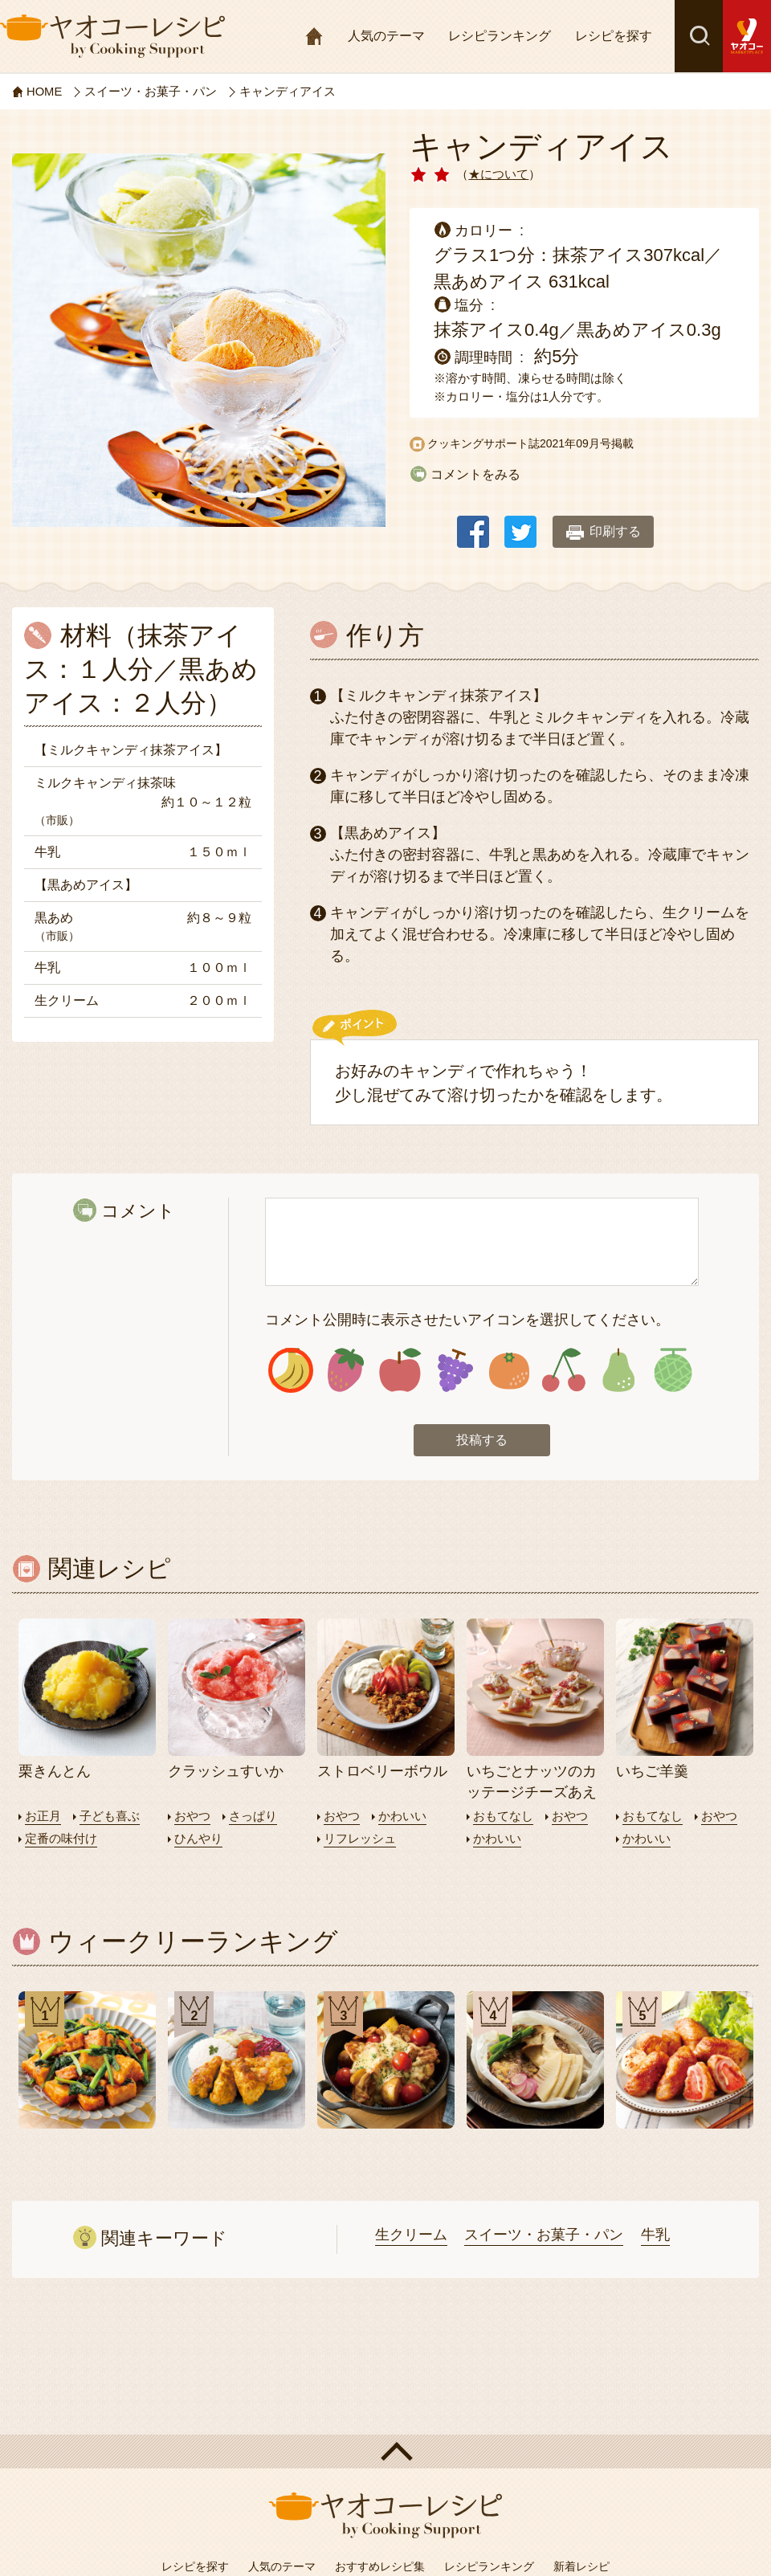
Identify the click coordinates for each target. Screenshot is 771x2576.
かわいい (402, 1817)
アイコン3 (400, 1371)
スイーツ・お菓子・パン (543, 2235)
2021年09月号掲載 (587, 442)
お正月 (43, 1817)
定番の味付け (61, 1839)
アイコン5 (509, 1371)
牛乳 (655, 2235)
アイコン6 (563, 1371)
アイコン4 (455, 1371)
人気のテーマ (386, 36)
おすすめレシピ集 (380, 2566)
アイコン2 (346, 1371)
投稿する (482, 1440)
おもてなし (503, 1817)
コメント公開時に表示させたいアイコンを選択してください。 (467, 1320)
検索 (699, 36)
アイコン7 (618, 1371)
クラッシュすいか (226, 1773)
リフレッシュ (360, 1839)
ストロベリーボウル (382, 1773)
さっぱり (253, 1817)
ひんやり (198, 1839)
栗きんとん (54, 1773)
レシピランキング (499, 36)
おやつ (192, 1817)
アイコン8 (673, 1371)
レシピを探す (613, 36)
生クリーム (411, 2235)
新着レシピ (581, 2566)
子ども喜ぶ (110, 1817)
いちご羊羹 (652, 1773)
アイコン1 (291, 1371)
